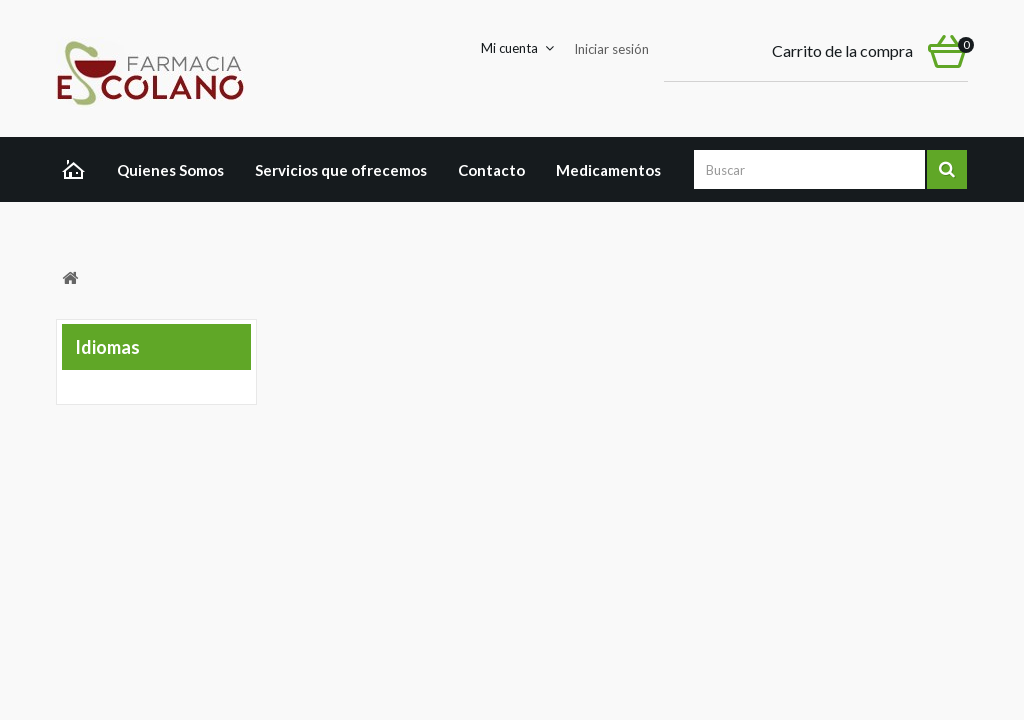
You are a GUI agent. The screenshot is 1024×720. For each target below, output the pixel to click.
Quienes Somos (170, 170)
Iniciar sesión (611, 49)
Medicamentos (608, 170)
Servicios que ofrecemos (341, 170)
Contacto (491, 170)
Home (78, 172)
